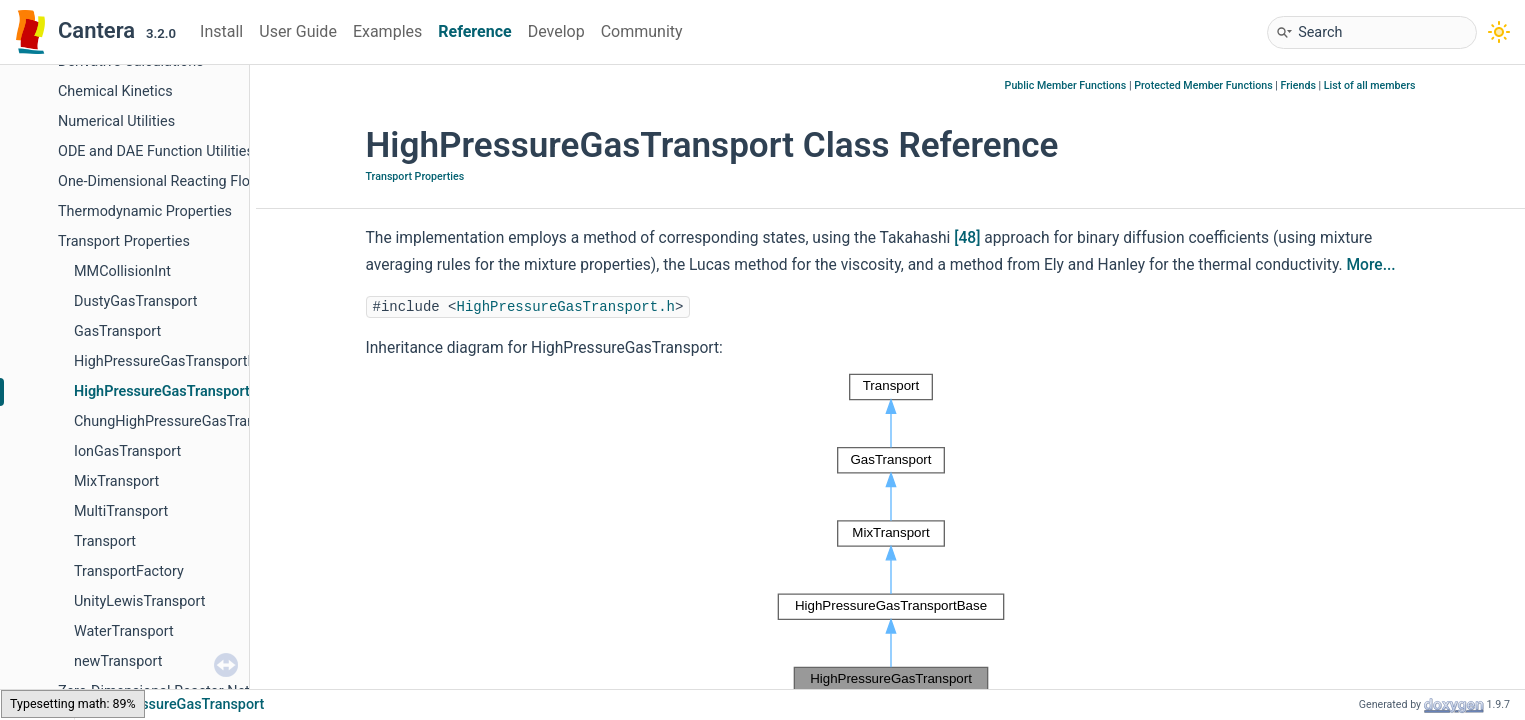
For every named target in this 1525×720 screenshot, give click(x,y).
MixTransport (116, 481)
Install (221, 31)
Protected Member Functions (1203, 85)
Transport (105, 541)
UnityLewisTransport (140, 601)
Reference (474, 31)
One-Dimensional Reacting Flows (163, 181)
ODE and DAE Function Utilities (156, 151)
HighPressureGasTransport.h (566, 307)
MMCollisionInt (122, 271)
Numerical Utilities (116, 121)
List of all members (1370, 85)
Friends (1298, 85)
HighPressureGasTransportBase (176, 361)
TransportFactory (129, 571)
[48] (967, 238)
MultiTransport (121, 511)
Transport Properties (124, 241)
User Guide (298, 31)
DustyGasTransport (135, 301)
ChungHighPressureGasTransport (181, 421)
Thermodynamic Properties (145, 211)
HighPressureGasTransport (162, 391)
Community (642, 31)
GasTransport (117, 331)
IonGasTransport (127, 451)
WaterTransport (124, 631)
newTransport (118, 661)
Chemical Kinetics (115, 91)
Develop (556, 31)
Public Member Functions (1066, 85)
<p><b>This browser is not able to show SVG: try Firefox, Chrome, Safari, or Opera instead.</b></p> (891, 534)
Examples (387, 31)
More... (1370, 265)
